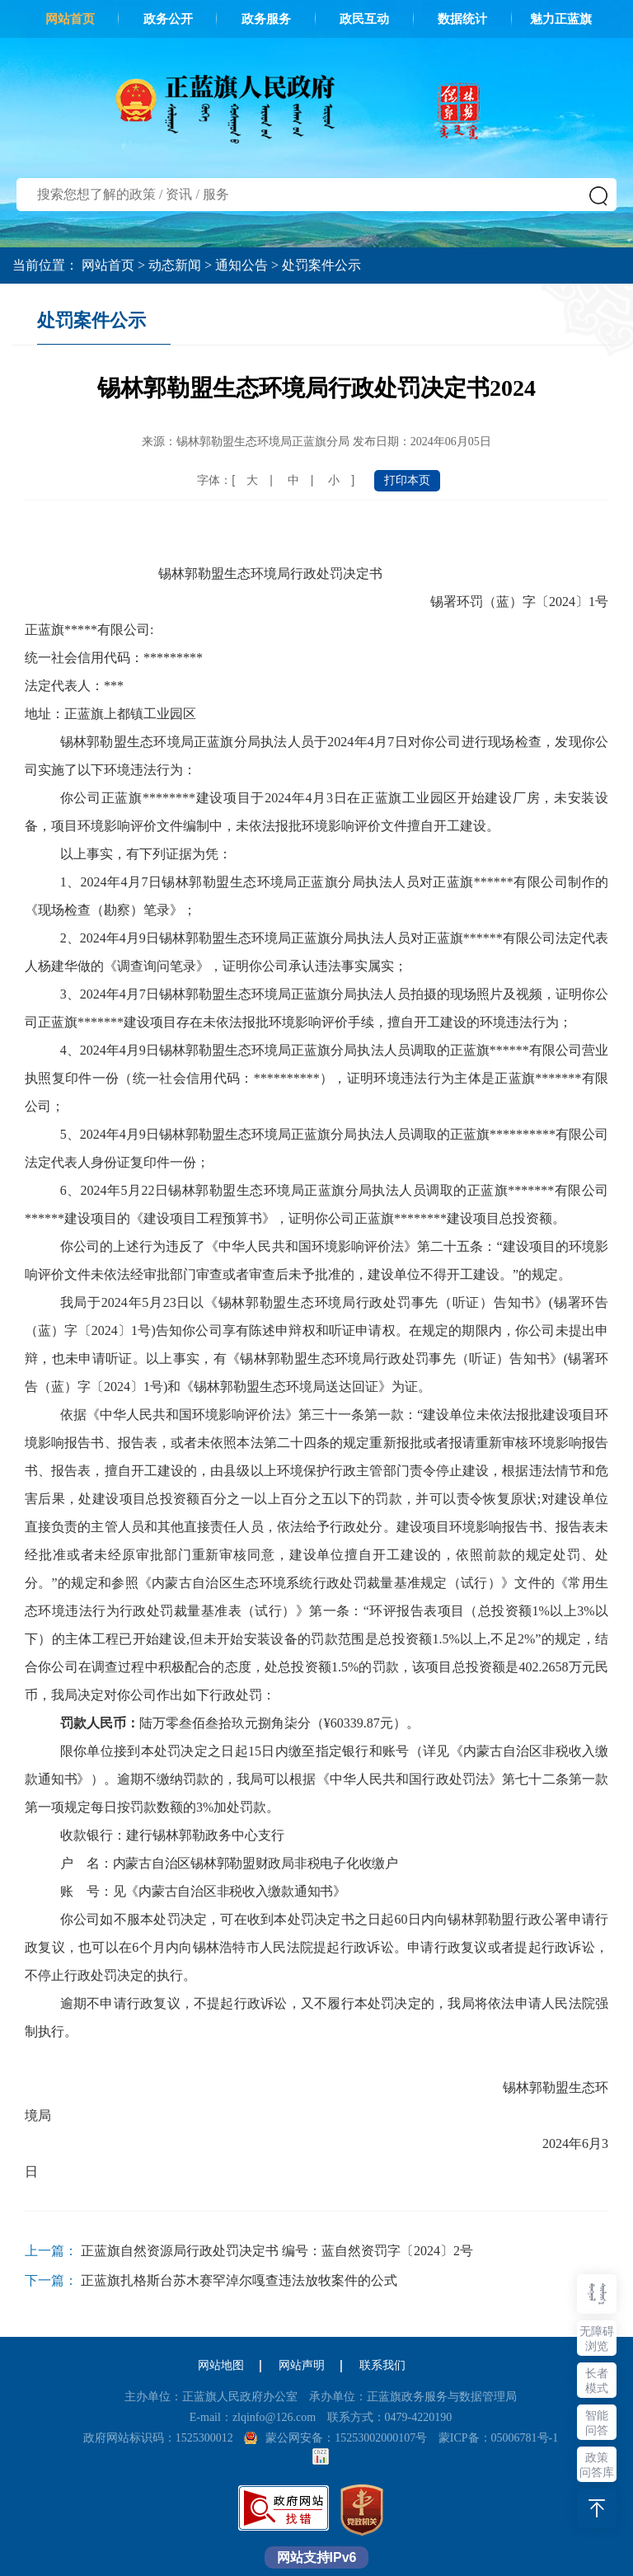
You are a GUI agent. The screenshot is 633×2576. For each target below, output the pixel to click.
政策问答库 (596, 2465)
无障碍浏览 (596, 2339)
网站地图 (221, 2365)
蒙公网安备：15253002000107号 (346, 2438)
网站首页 (70, 19)
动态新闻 (174, 265)
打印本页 (407, 480)
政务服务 (266, 19)
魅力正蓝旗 (561, 19)
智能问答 (596, 2423)
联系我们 (382, 2365)
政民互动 (364, 19)
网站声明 (302, 2365)
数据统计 (462, 19)
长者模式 (596, 2381)
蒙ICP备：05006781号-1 (498, 2438)
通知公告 (241, 265)
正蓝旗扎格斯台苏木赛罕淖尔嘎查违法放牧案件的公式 (239, 2280)
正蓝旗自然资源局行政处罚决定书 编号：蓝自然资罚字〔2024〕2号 (277, 2251)
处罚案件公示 (321, 265)
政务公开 (168, 19)
